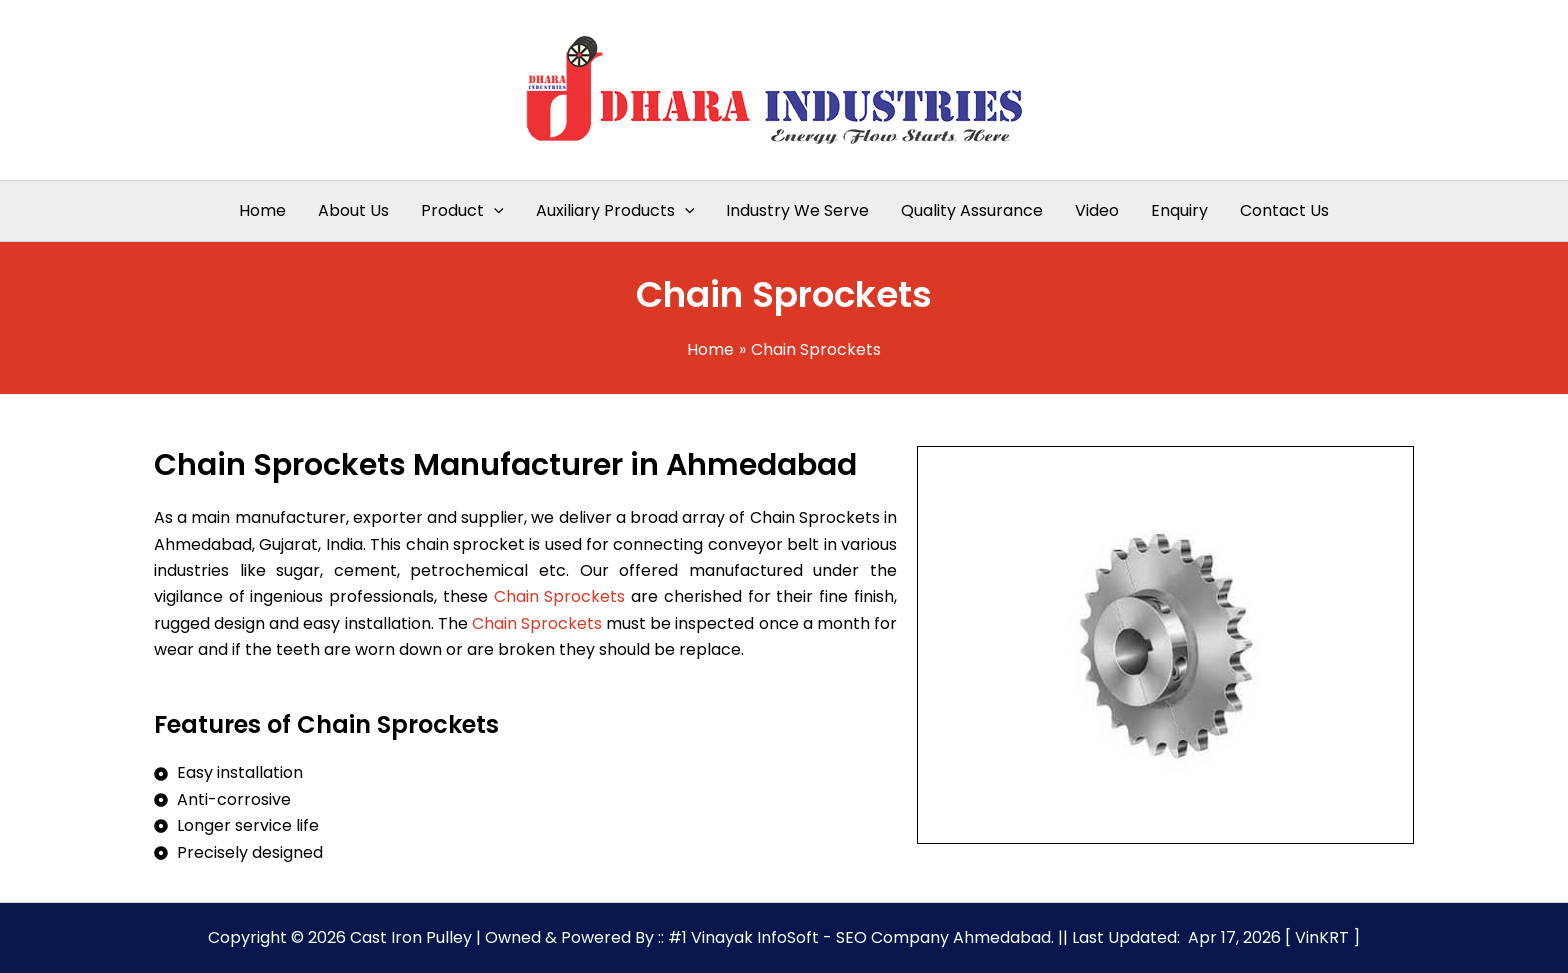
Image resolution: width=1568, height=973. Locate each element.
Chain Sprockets (560, 596)
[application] (494, 211)
